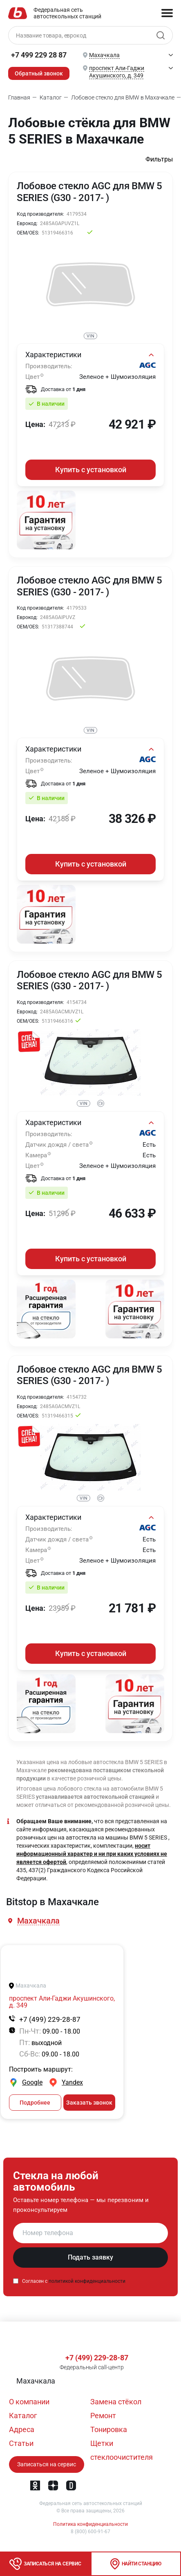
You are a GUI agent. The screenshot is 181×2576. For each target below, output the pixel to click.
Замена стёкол (115, 2401)
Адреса (21, 2429)
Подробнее (35, 2103)
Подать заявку (90, 2258)
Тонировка (108, 2429)
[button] (39, 1921)
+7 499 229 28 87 (39, 55)
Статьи (21, 2443)
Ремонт (103, 2415)
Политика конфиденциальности (90, 2524)
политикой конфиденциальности (87, 2282)
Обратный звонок (39, 73)
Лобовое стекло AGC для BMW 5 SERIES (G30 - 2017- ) (89, 191)
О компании (29, 2401)
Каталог (23, 2415)
